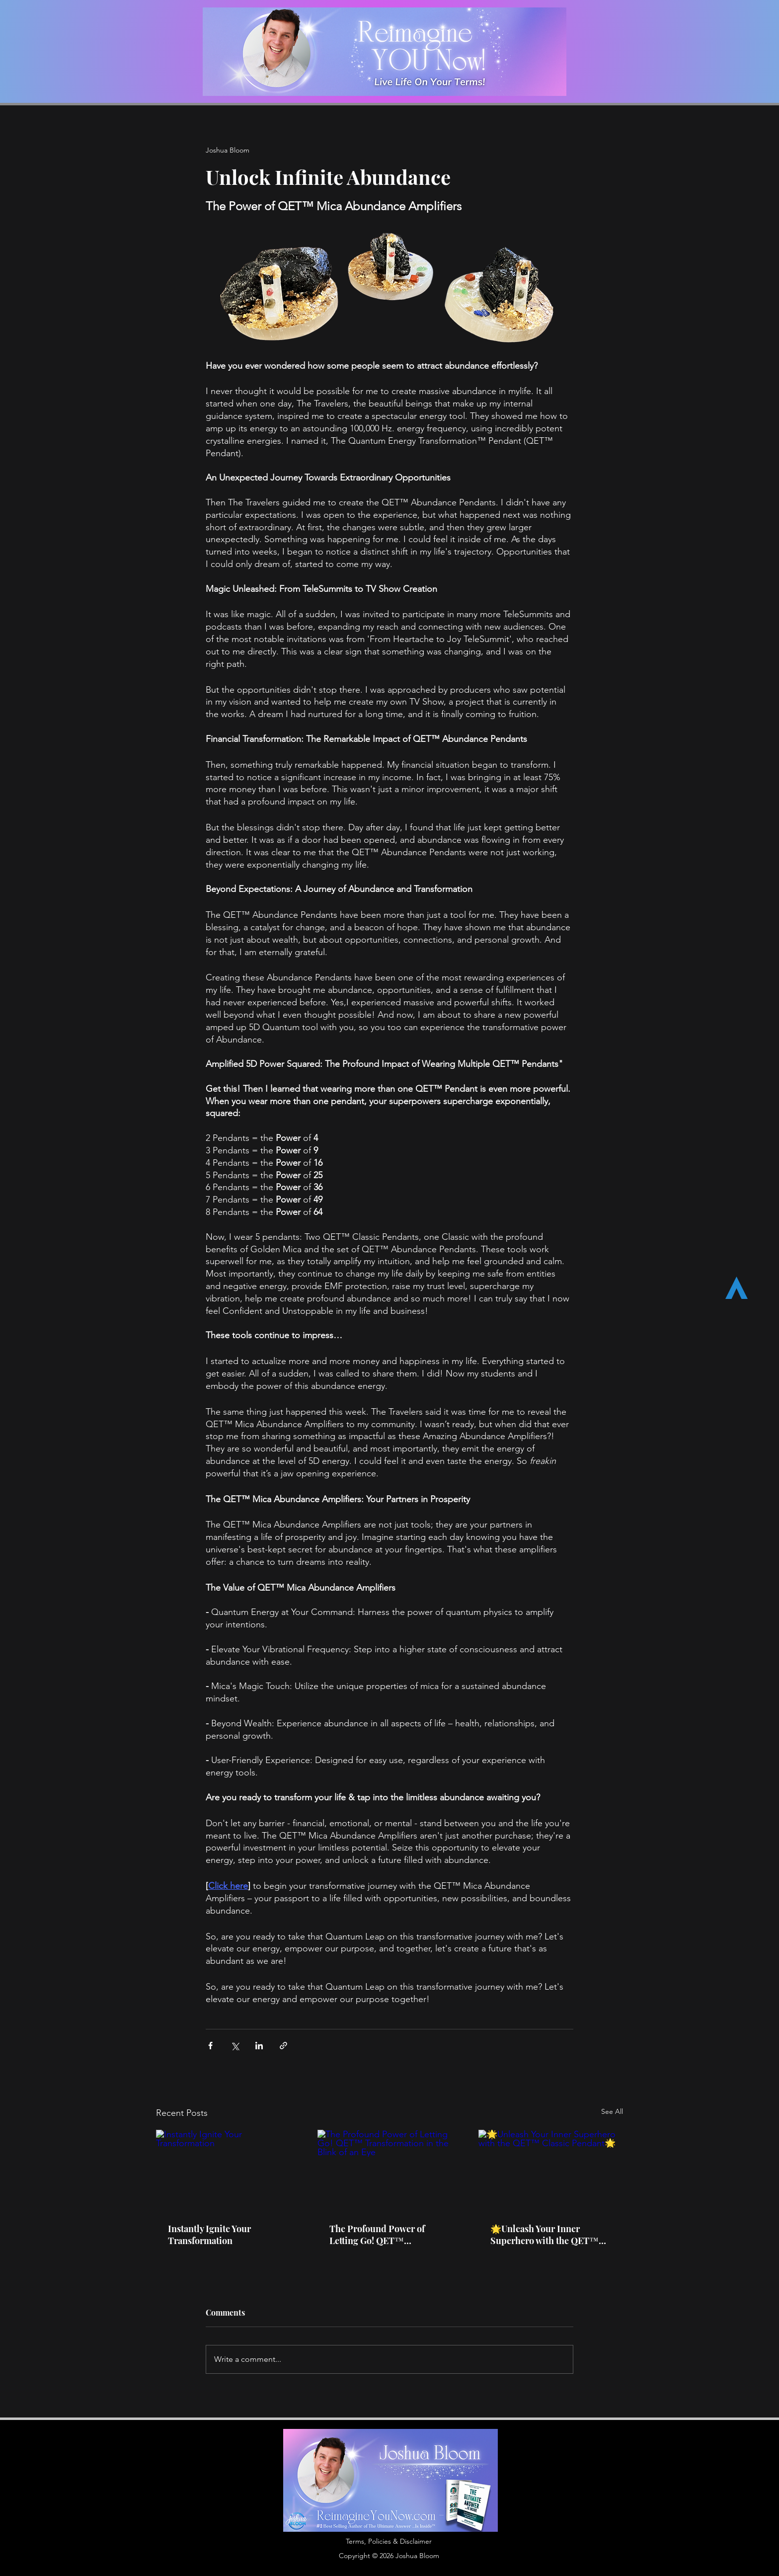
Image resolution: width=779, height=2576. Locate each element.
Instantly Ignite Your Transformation (209, 2235)
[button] (389, 2542)
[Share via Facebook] (210, 2045)
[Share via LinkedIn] (259, 2045)
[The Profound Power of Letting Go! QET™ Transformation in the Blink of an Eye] (389, 2170)
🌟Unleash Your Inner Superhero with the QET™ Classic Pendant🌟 (544, 2235)
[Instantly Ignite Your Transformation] (228, 2170)
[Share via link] (283, 2045)
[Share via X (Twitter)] (234, 2045)
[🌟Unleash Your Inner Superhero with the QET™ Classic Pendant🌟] (550, 2170)
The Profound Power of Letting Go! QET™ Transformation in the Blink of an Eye (386, 2235)
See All (612, 2111)
